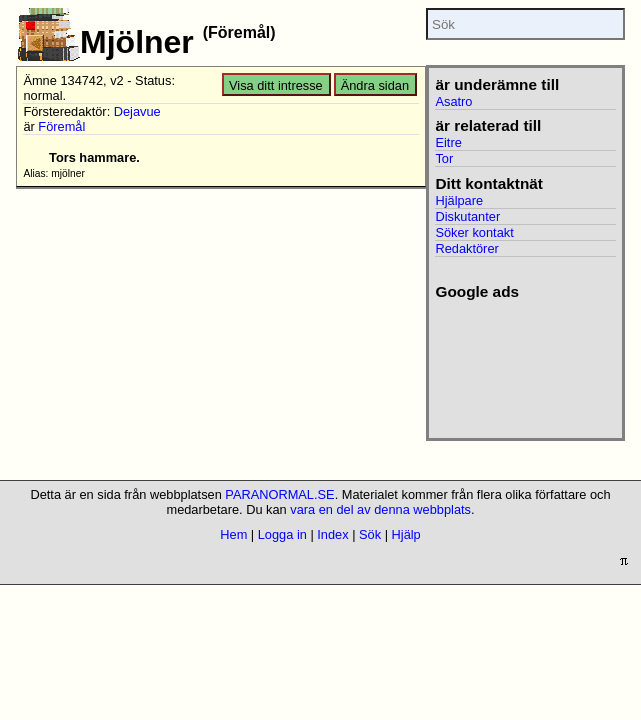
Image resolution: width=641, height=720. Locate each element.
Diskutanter (467, 216)
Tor (444, 158)
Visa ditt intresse (276, 85)
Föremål (61, 126)
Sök (370, 534)
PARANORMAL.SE (279, 494)
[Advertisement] (521, 363)
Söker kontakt (474, 232)
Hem (233, 534)
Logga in (282, 534)
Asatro (453, 101)
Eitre (448, 142)
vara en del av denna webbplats (380, 509)
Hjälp (406, 534)
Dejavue (137, 111)
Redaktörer (466, 248)
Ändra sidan (375, 85)
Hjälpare (459, 200)
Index (332, 534)
